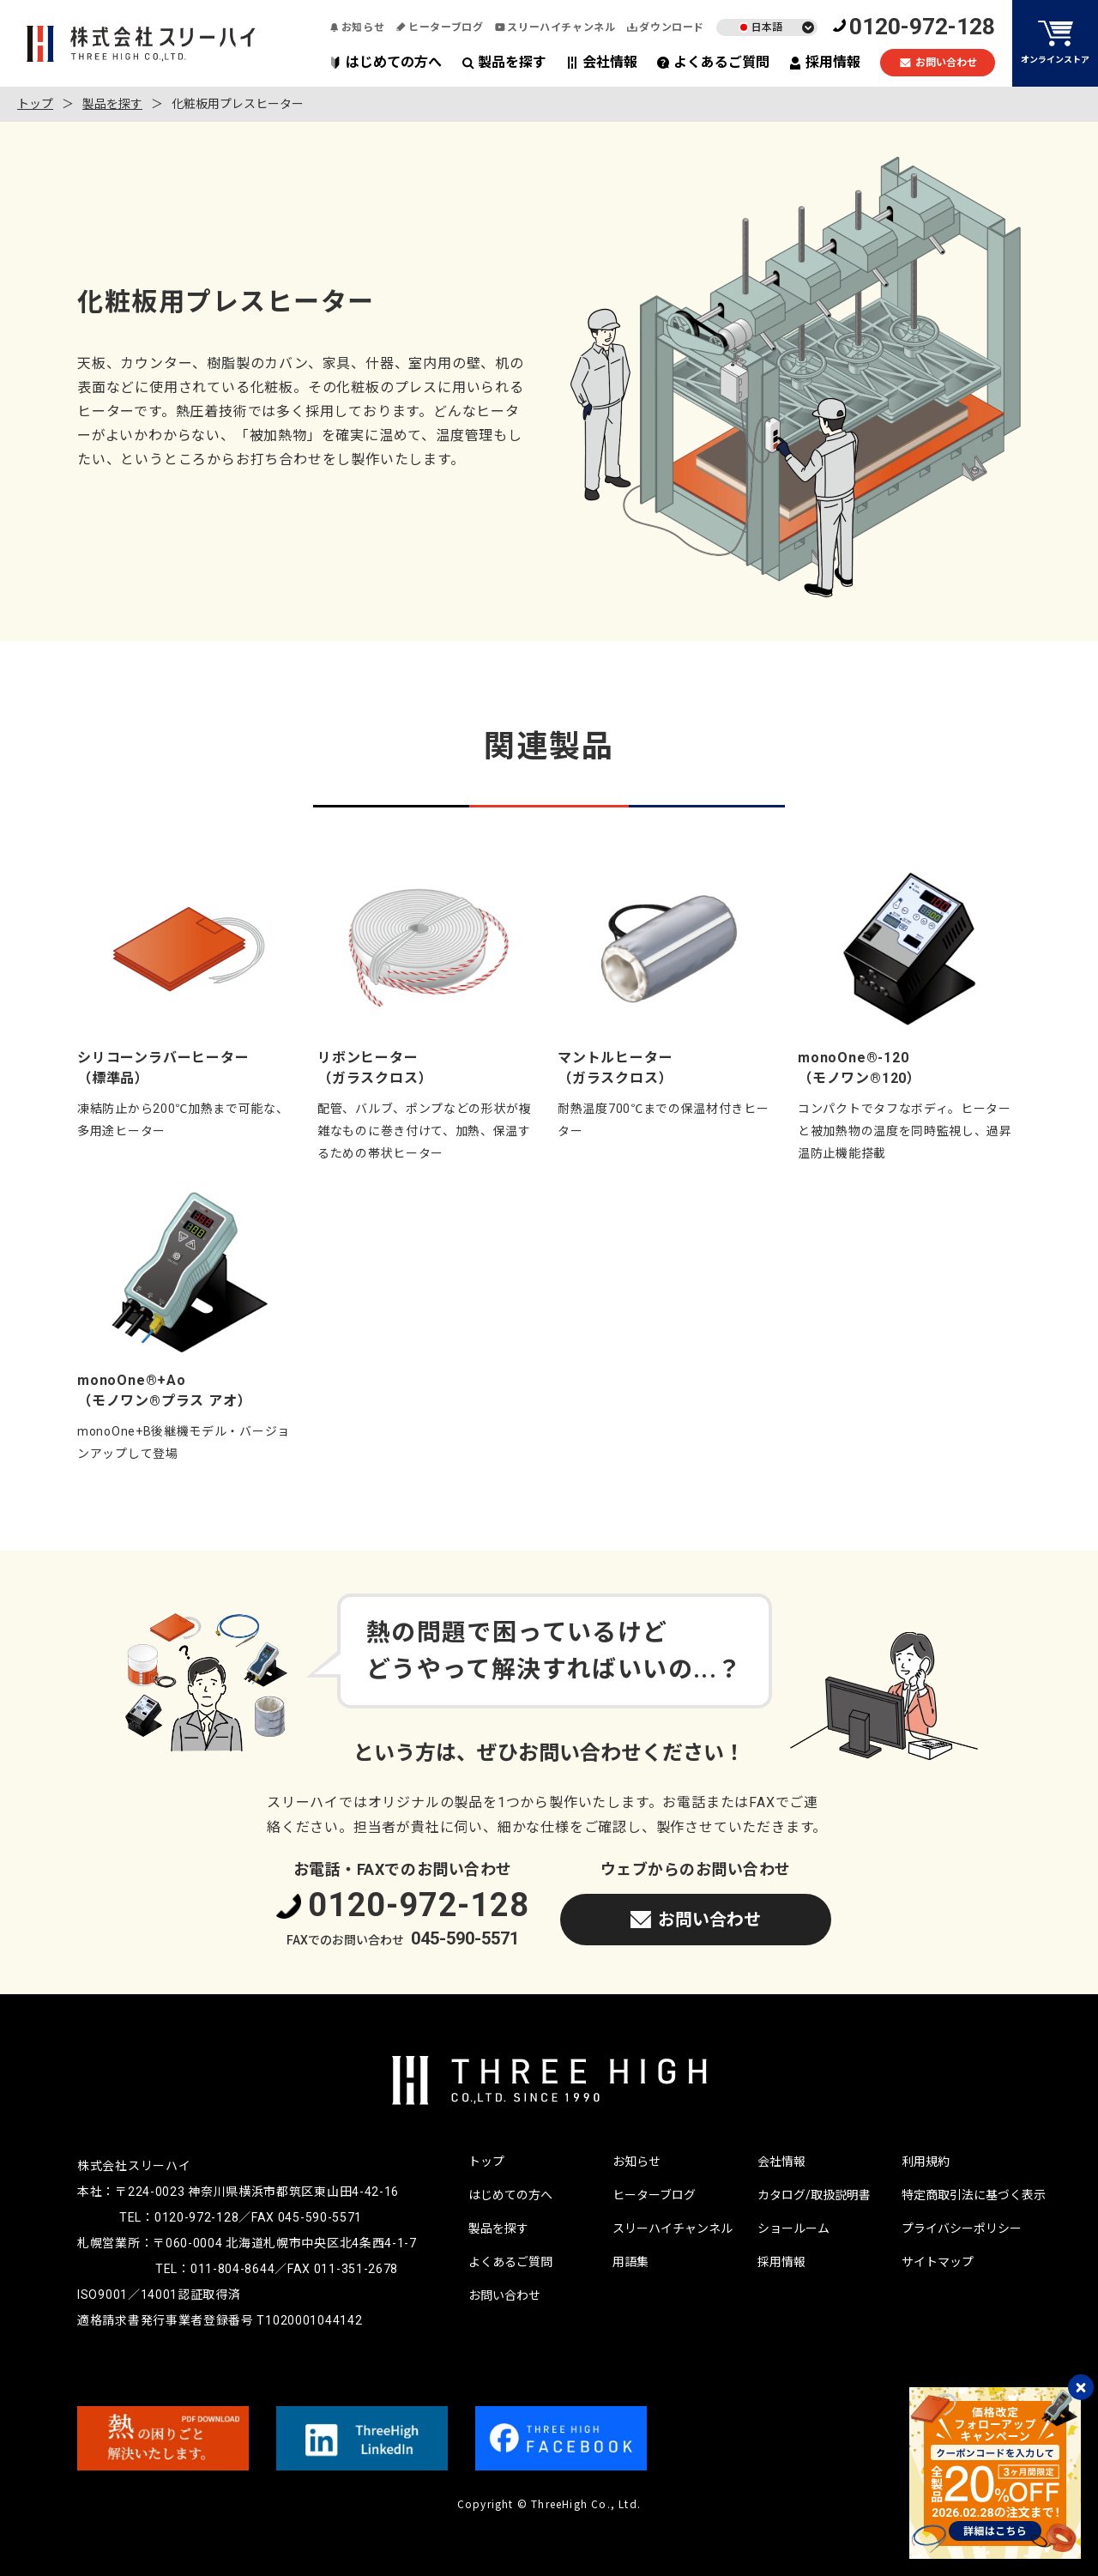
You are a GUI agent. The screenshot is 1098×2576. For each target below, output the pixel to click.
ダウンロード (665, 27)
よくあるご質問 (713, 62)
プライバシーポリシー (962, 2228)
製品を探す (504, 62)
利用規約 (926, 2161)
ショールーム (793, 2228)
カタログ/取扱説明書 (814, 2195)
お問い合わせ (938, 63)
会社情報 (601, 62)
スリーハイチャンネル (555, 27)
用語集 (630, 2262)
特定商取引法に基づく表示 (974, 2195)
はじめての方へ (385, 62)
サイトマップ (938, 2262)
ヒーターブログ (439, 27)
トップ (35, 104)
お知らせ (356, 27)
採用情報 (824, 62)
